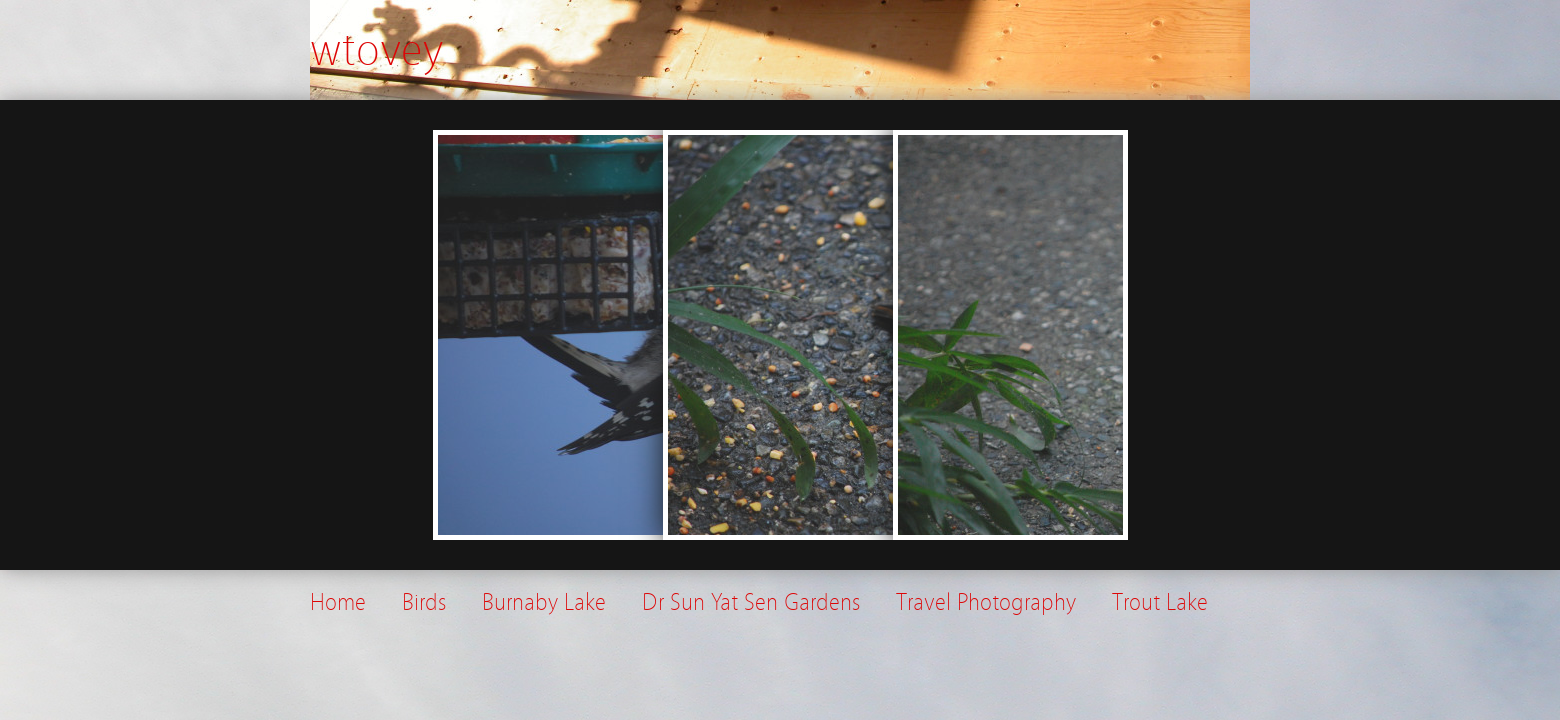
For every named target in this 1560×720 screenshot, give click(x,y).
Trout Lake (1160, 602)
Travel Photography (986, 602)
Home (338, 602)
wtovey (376, 50)
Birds (424, 602)
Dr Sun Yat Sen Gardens (751, 602)
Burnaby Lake (544, 602)
